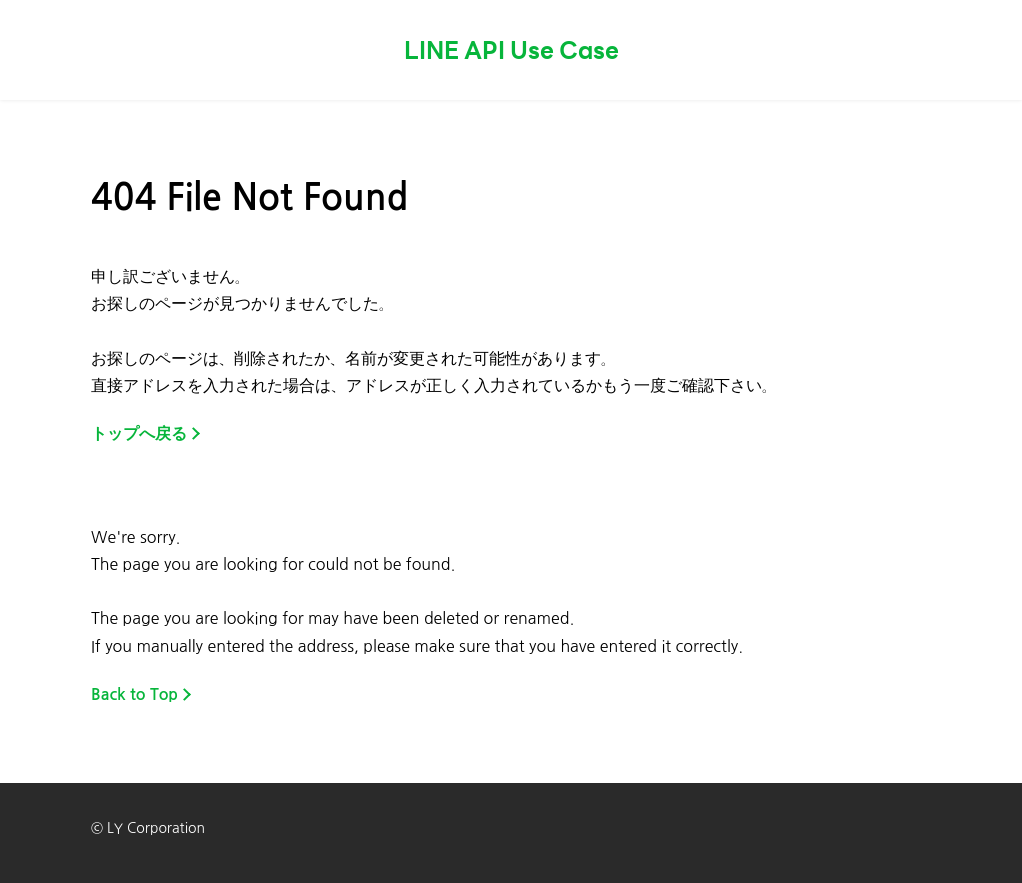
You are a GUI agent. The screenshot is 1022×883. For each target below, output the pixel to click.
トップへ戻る (139, 433)
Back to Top (134, 694)
